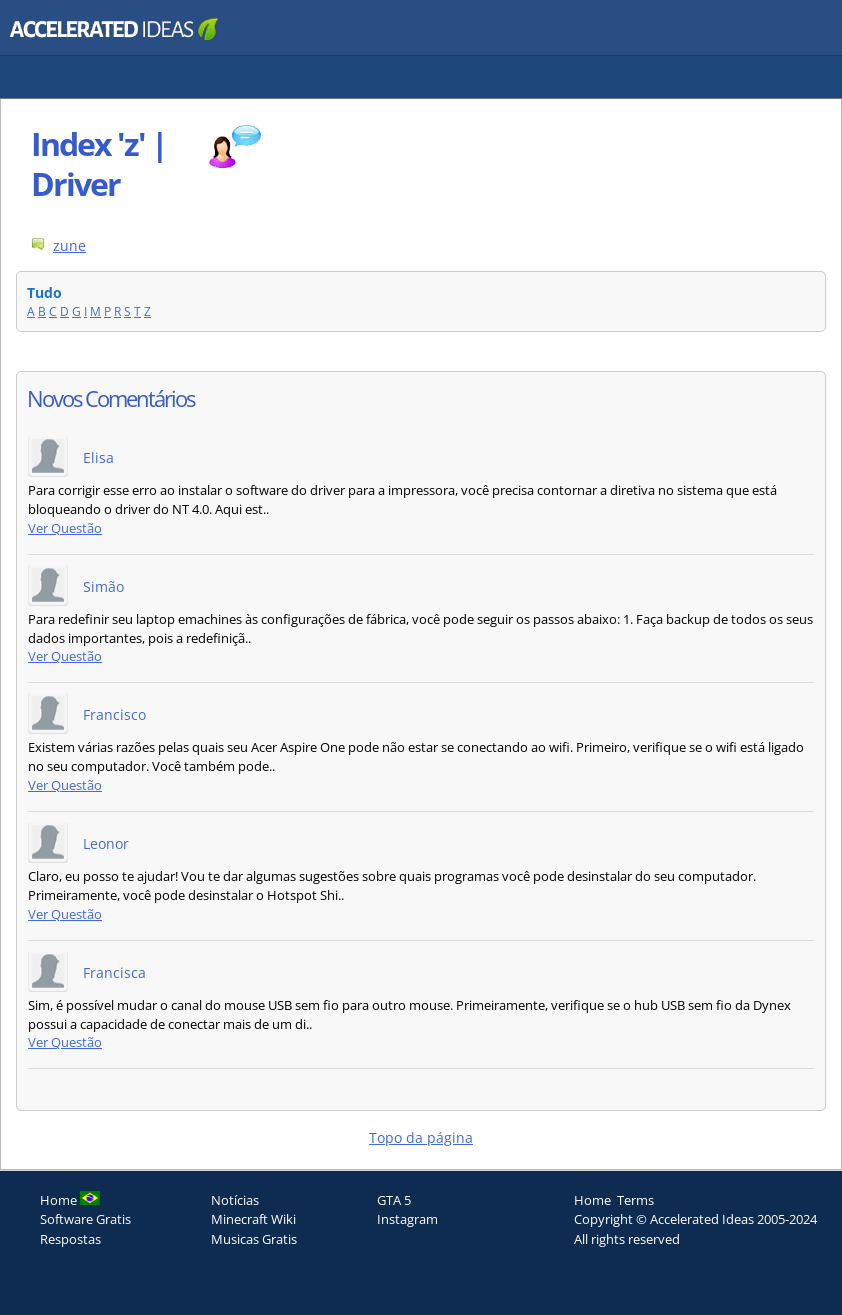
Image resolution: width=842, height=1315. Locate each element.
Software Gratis (85, 1219)
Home (592, 1200)
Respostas (70, 1239)
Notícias (235, 1200)
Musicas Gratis (254, 1239)
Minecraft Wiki (253, 1219)
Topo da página (421, 1137)
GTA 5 (394, 1200)
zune (69, 245)
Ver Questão (65, 528)
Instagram (407, 1219)
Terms (635, 1200)
